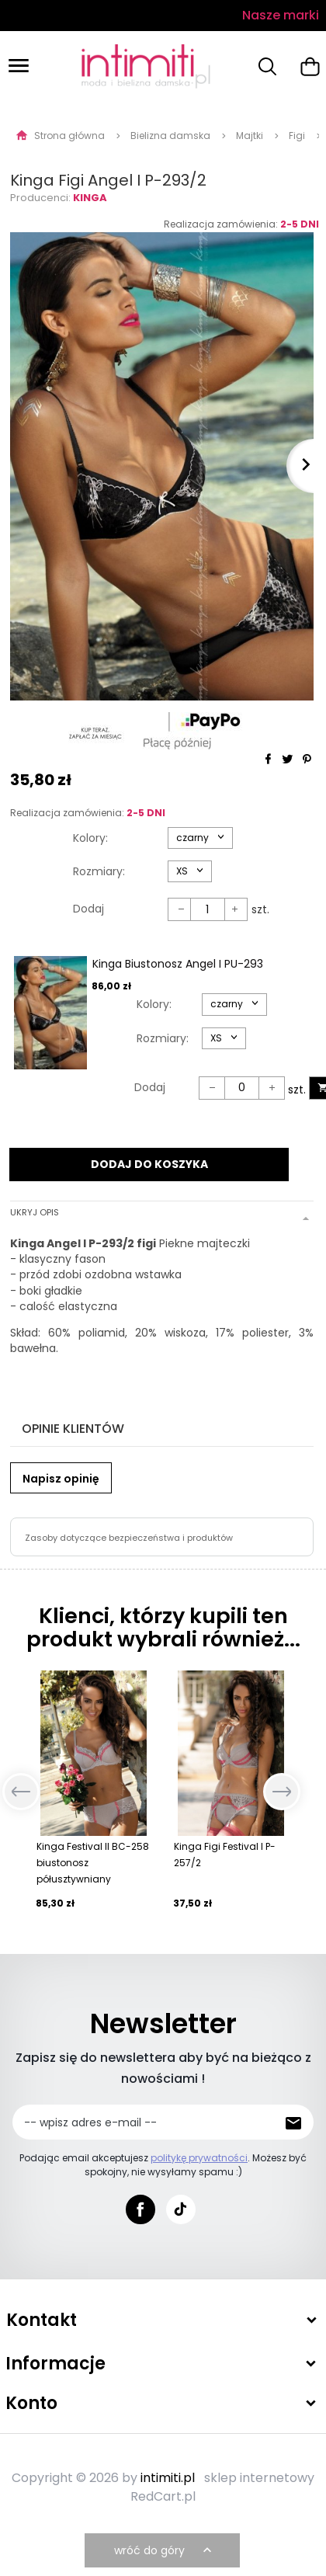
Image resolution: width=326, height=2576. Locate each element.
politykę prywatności (199, 2157)
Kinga (90, 197)
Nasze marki (280, 15)
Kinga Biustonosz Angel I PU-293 (177, 964)
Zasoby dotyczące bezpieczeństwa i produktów (129, 1537)
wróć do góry (164, 2550)
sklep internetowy (259, 2478)
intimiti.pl (167, 2478)
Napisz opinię (61, 1478)
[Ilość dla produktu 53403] (241, 1088)
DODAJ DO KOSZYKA (149, 1164)
